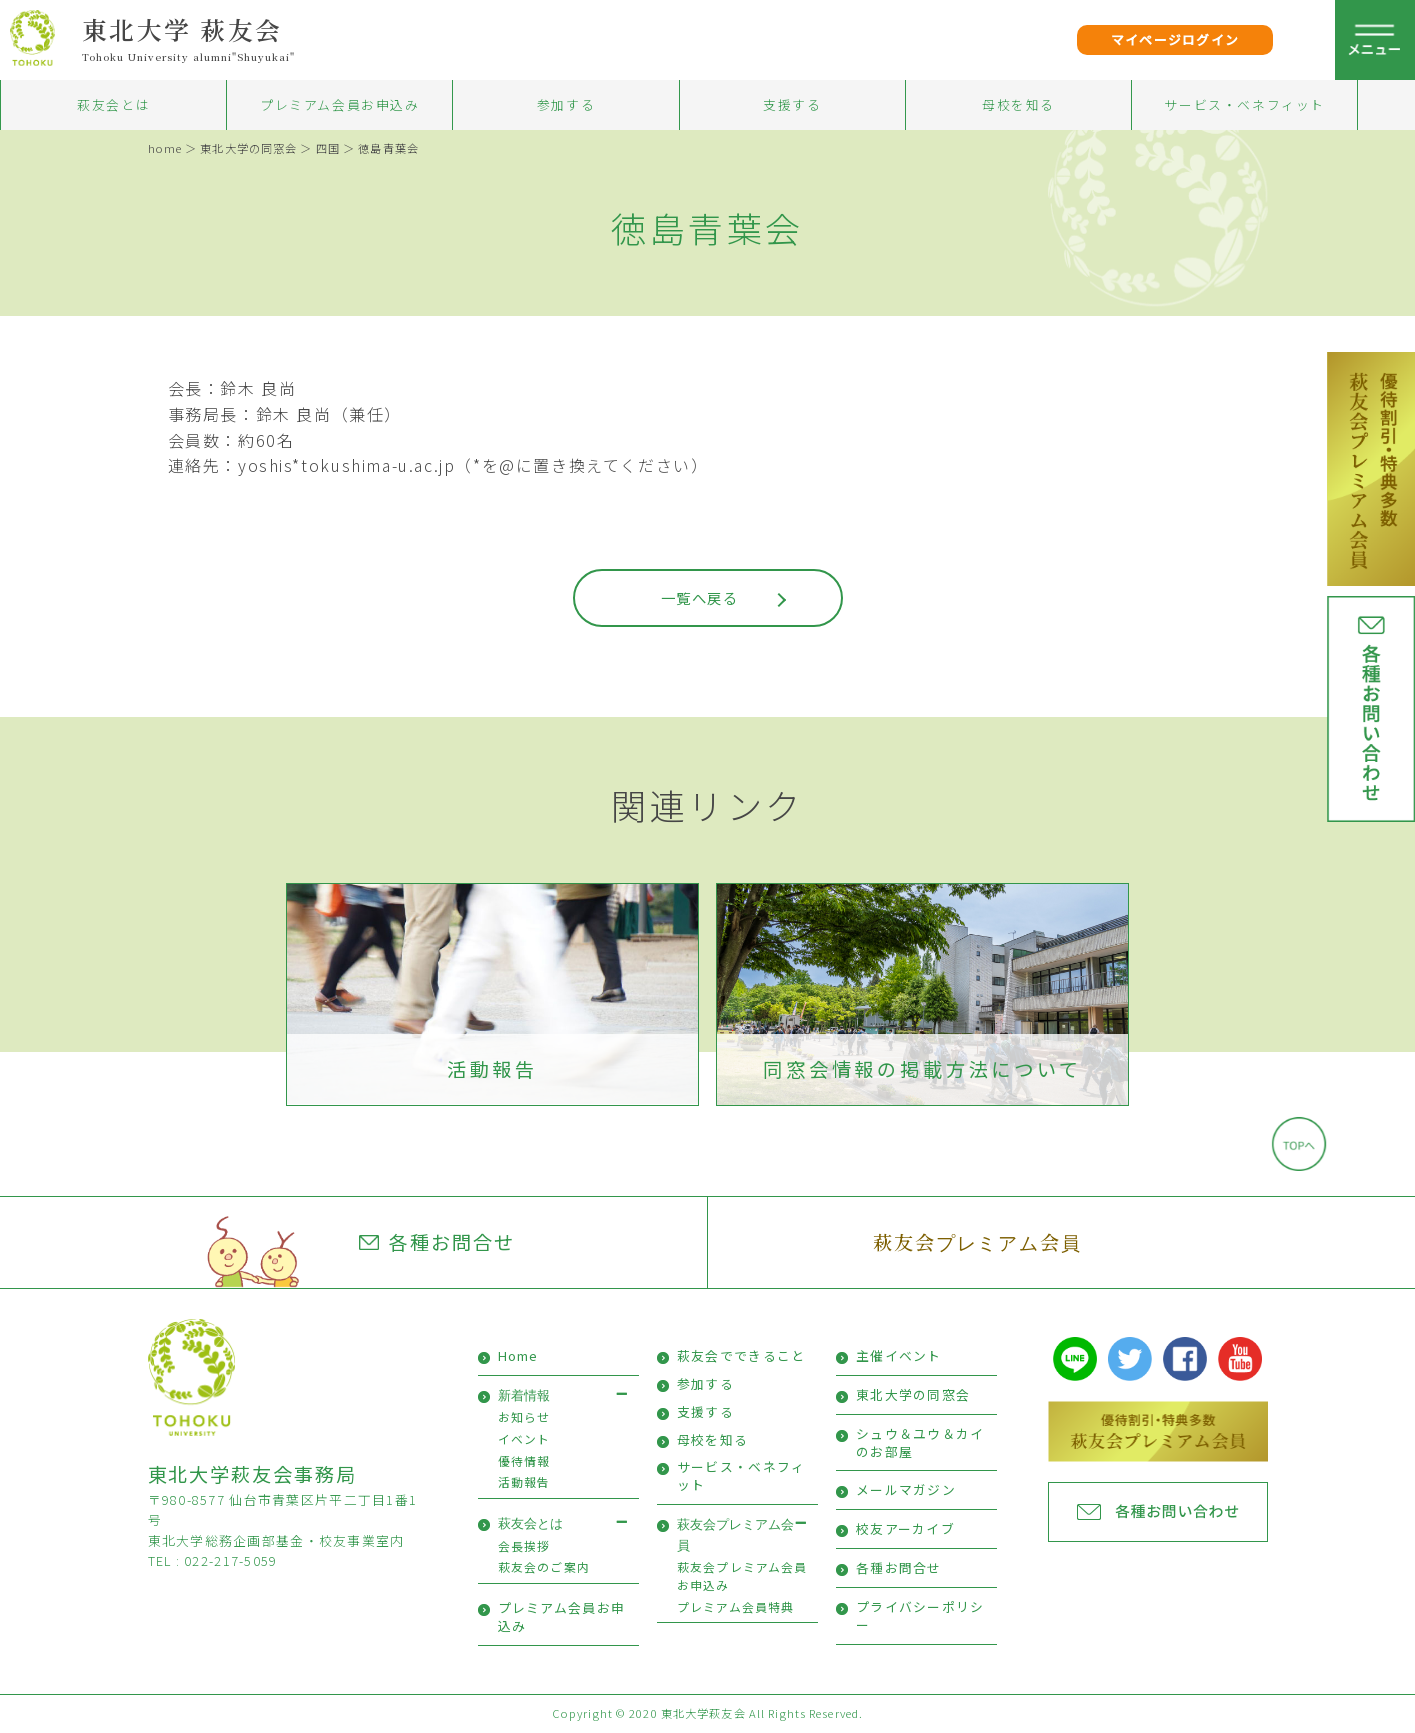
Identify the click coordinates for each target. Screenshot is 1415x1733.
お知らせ (524, 1416)
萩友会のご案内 (544, 1566)
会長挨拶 (524, 1545)
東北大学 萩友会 (182, 29)
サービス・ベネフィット (1244, 104)
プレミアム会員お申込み (340, 104)
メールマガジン (906, 1489)
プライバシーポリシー (920, 1615)
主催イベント (899, 1355)
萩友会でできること (741, 1355)
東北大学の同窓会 (248, 148)
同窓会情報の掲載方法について (922, 1069)
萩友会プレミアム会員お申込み (742, 1575)
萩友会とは (113, 104)
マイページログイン (1175, 39)
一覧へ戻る (699, 597)
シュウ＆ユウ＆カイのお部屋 (920, 1442)
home (165, 148)
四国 (328, 148)
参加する (566, 104)
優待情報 (524, 1460)
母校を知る (1018, 104)
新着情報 (524, 1395)
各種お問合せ (437, 1242)
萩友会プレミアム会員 (977, 1241)
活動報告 (492, 1069)
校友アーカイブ (905, 1528)
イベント (524, 1438)
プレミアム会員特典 (736, 1606)
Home (518, 1355)
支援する (792, 104)
